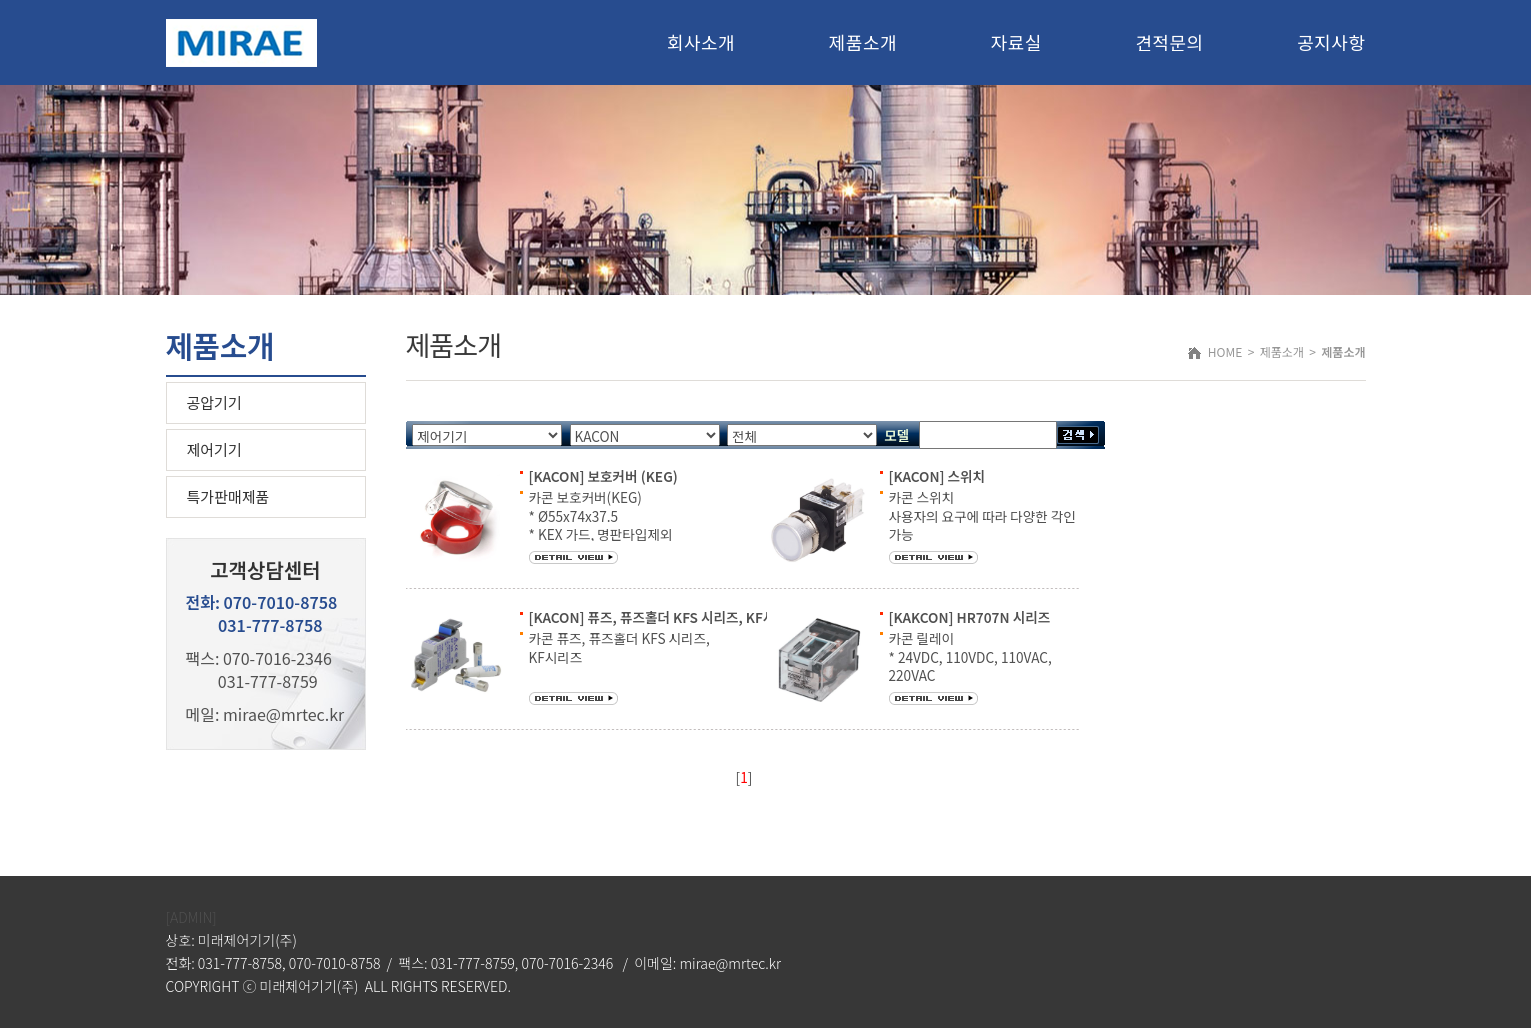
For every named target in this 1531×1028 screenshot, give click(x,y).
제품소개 (863, 42)
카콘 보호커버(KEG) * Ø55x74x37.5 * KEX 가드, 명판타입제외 (601, 515)
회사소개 (701, 42)
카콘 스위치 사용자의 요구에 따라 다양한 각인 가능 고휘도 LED (982, 524)
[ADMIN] (191, 917)
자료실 (1016, 42)
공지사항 (1331, 42)
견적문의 (1169, 42)
